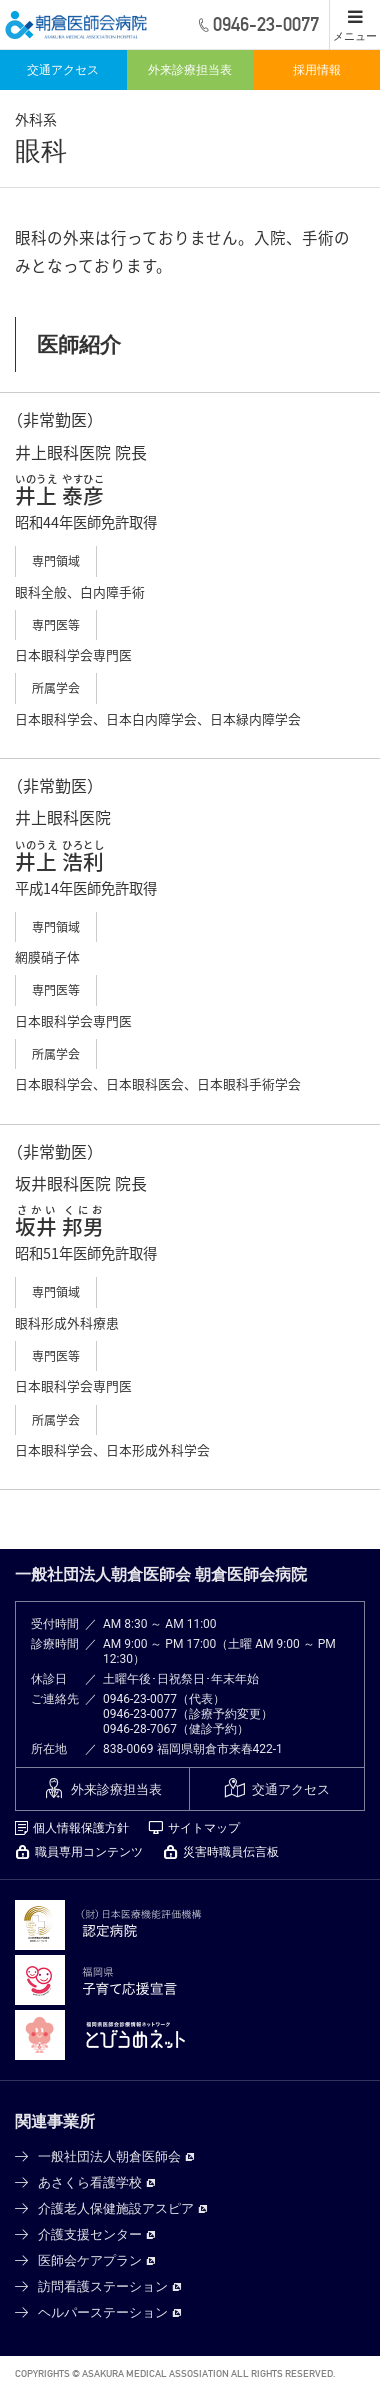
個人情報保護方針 (81, 1828)
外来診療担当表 (190, 70)
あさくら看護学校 (90, 2182)
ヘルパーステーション (103, 2312)
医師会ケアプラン (90, 2260)
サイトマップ (204, 1828)
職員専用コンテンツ (89, 1852)
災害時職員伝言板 (231, 1852)
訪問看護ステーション (103, 2286)
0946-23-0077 (140, 1699)
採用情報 (317, 70)
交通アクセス (63, 70)
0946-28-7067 (140, 1729)
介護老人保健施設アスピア (116, 2208)
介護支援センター (90, 2234)
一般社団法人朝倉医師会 (109, 2156)
